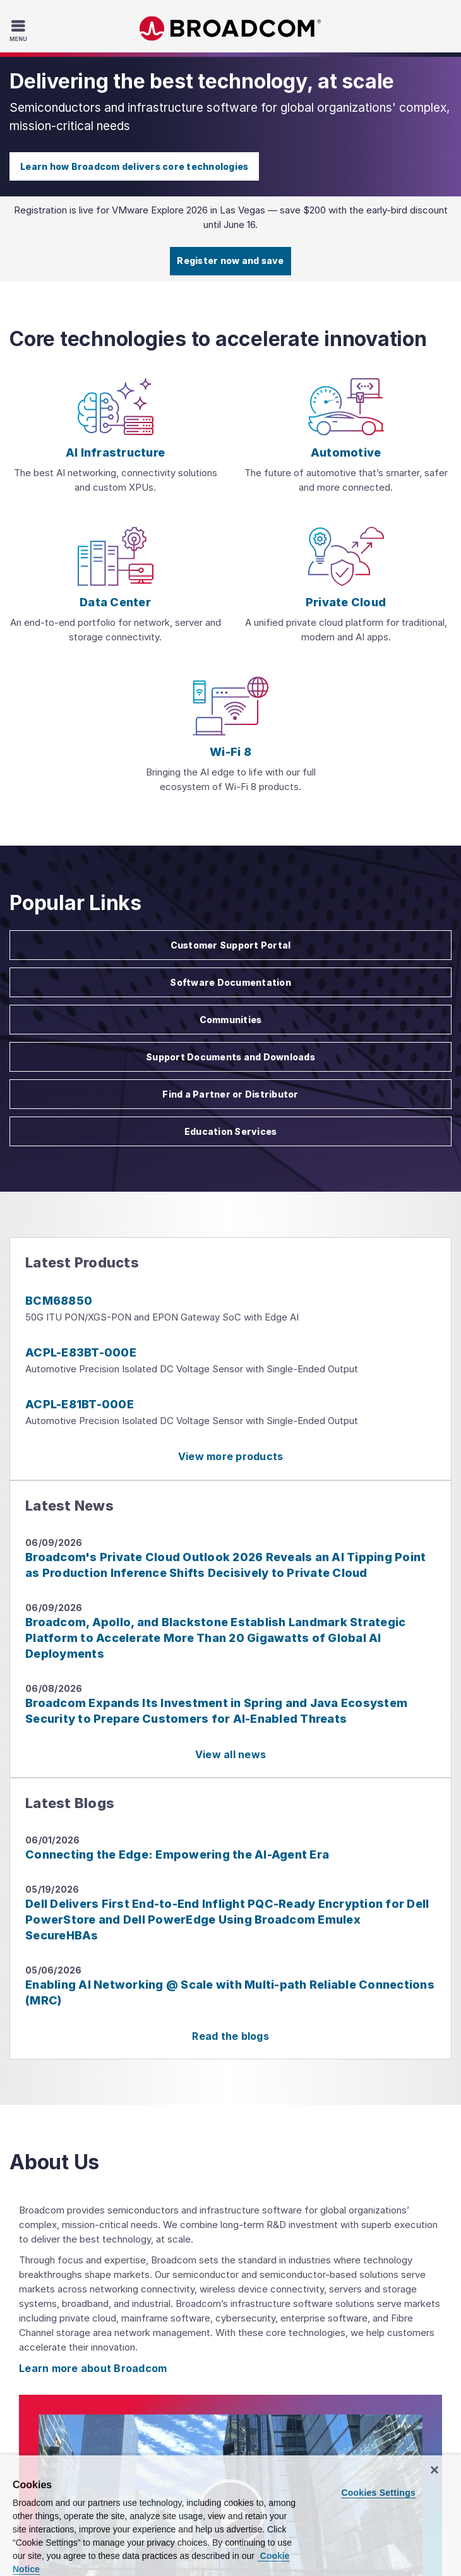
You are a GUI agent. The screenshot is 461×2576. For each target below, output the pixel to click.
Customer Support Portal (231, 945)
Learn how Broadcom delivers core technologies (134, 166)
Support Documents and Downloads (230, 1056)
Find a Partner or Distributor (230, 1094)
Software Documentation (230, 982)
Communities (231, 1019)
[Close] (434, 2470)
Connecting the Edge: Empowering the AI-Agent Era (177, 1854)
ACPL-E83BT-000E (80, 1352)
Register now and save (230, 260)
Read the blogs (230, 2036)
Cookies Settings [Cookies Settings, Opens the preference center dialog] (378, 2493)
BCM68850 (58, 1300)
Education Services (230, 1131)
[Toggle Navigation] (19, 30)
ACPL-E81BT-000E (79, 1404)
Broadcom (230, 28)
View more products (231, 1456)
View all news (230, 1754)
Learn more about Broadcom (93, 2368)
